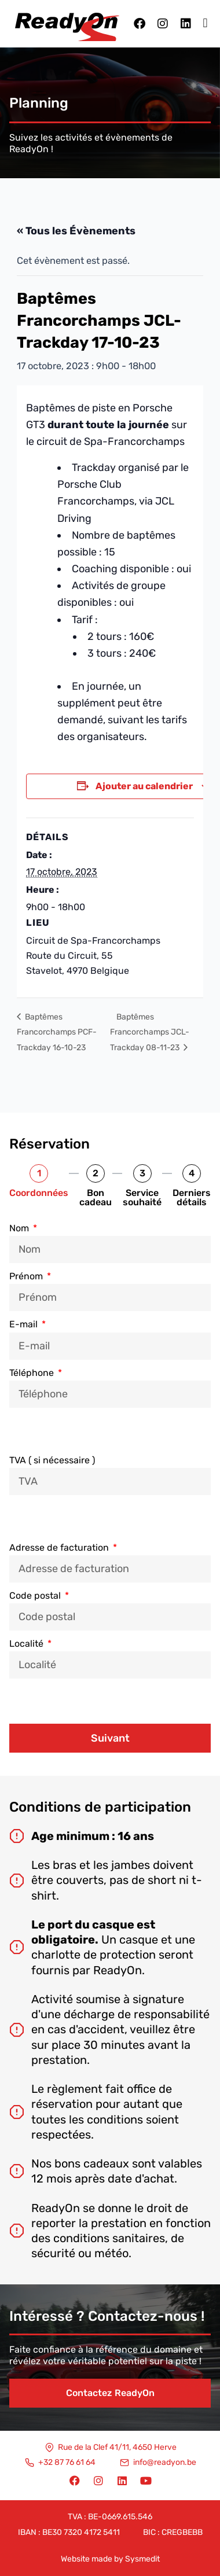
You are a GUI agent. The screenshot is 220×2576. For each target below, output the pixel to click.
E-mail (24, 1324)
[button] (205, 23)
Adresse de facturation (60, 1547)
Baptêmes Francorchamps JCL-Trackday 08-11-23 (149, 1032)
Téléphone (32, 1372)
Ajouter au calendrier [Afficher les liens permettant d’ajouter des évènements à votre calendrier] (144, 786)
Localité (27, 1643)
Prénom (27, 1276)
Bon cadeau (95, 1197)
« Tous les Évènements (76, 231)
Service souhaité (142, 1197)
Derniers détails (192, 1197)
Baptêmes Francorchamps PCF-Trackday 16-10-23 (57, 1032)
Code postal (36, 1595)
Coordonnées (38, 1193)
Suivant (110, 1738)
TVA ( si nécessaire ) (52, 1460)
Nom (20, 1228)
